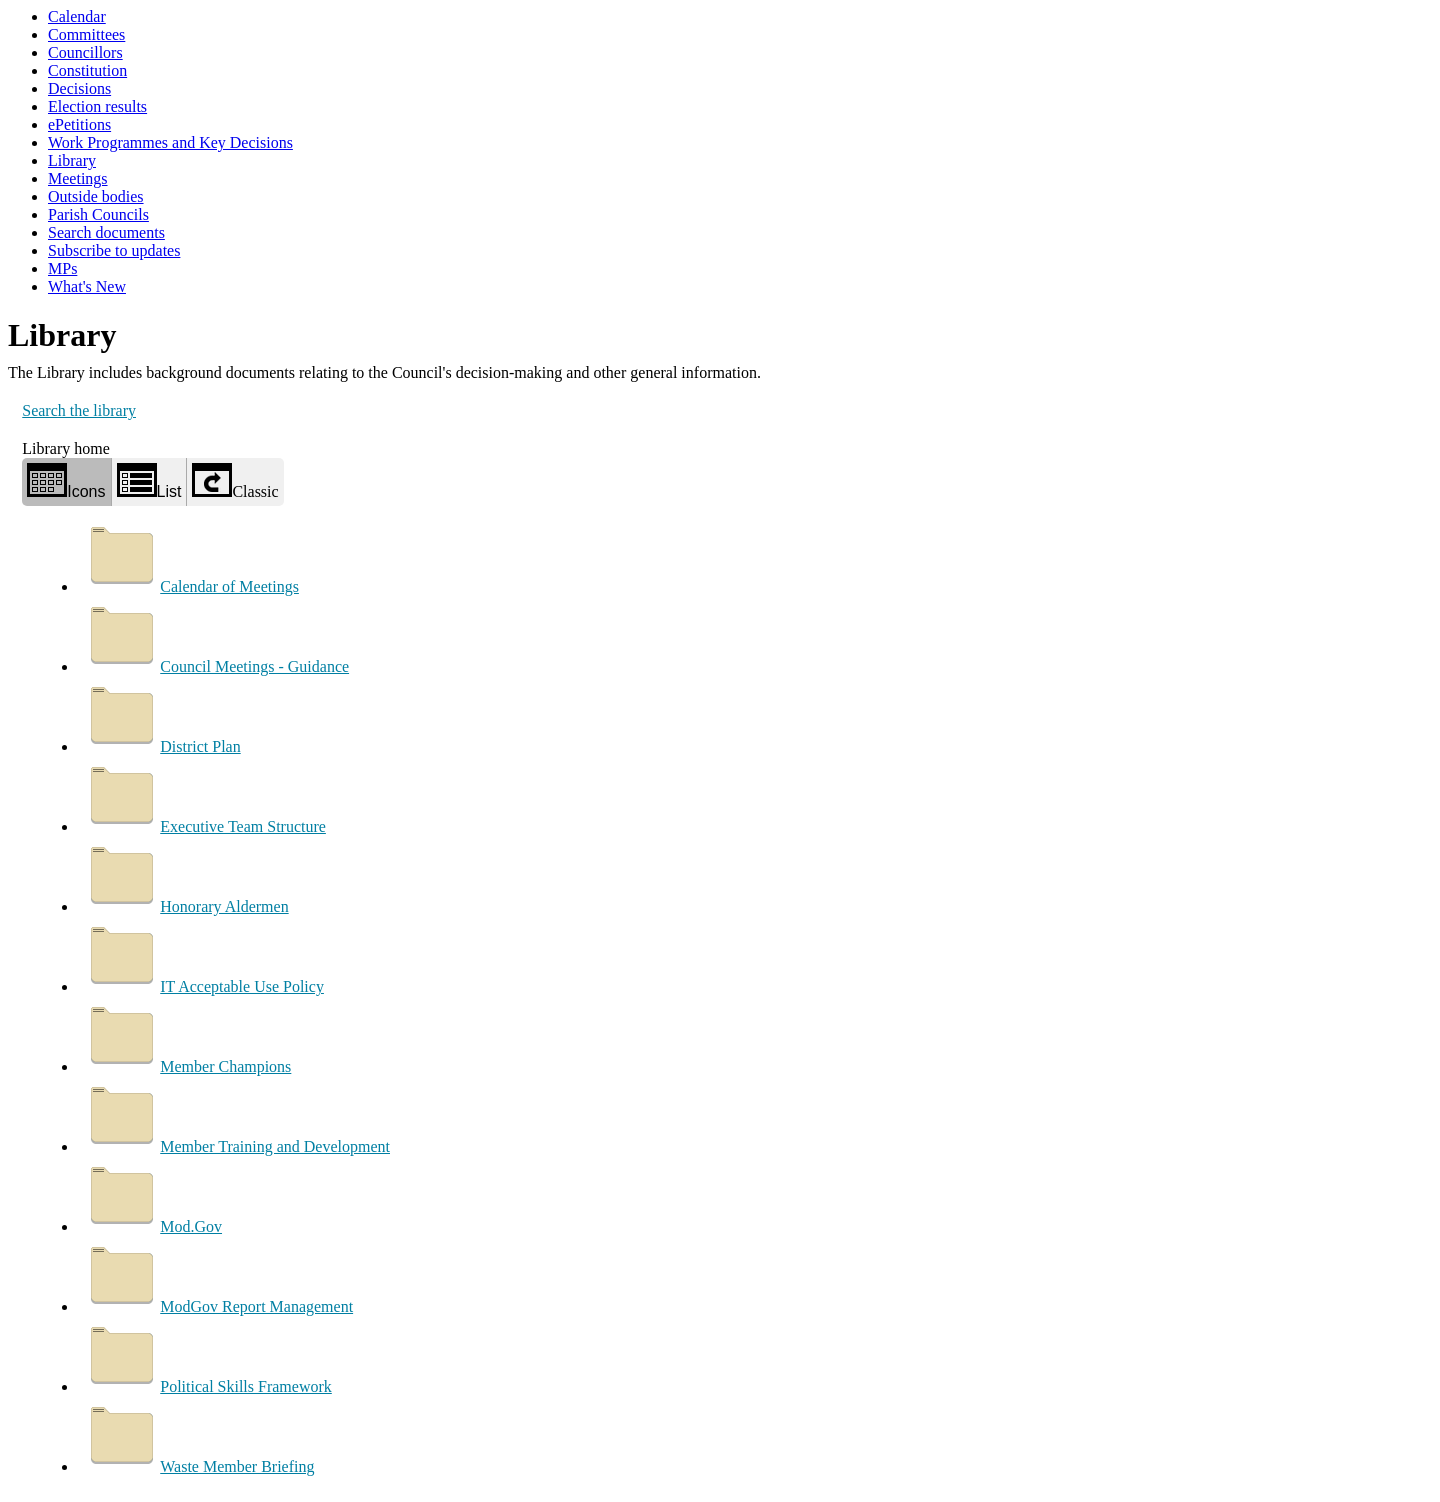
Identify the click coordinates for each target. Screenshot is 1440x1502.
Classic (235, 481)
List (149, 481)
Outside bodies (96, 196)
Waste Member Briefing (199, 1466)
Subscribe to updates (114, 250)
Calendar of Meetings (191, 586)
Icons (66, 481)
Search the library (79, 410)
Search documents (106, 232)
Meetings (78, 178)
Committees (86, 34)
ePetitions (79, 124)
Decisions (79, 88)
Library (72, 160)
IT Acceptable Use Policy (204, 986)
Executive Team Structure (205, 826)
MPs (62, 268)
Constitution (87, 70)
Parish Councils (98, 214)
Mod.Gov (153, 1226)
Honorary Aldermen (186, 906)
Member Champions (187, 1066)
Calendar (77, 16)
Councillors (85, 52)
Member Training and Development (237, 1146)
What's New (87, 286)
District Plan (162, 746)
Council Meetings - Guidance (216, 666)
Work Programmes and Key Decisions (170, 142)
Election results (97, 106)
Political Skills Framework (208, 1386)
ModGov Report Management (218, 1306)
